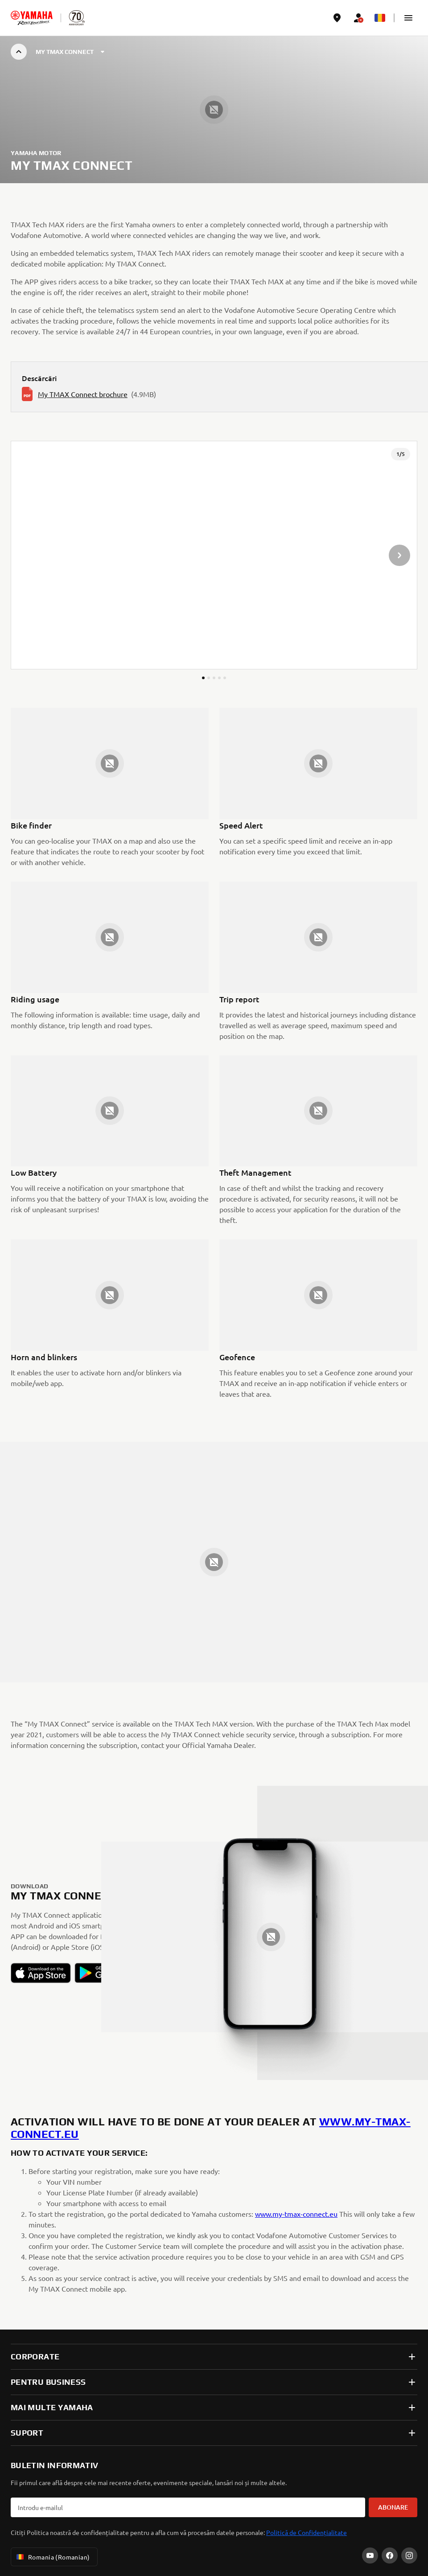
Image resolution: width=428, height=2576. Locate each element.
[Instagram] (409, 2555)
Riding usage (35, 999)
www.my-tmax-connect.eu (296, 2213)
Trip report (239, 999)
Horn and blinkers (44, 1357)
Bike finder (31, 825)
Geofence (237, 1357)
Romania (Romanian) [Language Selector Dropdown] (52, 2556)
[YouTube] (370, 2555)
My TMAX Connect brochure (83, 394)
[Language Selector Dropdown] (380, 18)
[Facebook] (390, 2555)
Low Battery (34, 1172)
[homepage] (32, 18)
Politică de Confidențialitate (306, 2532)
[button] (408, 18)
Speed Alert (241, 825)
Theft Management (255, 1172)
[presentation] (214, 555)
